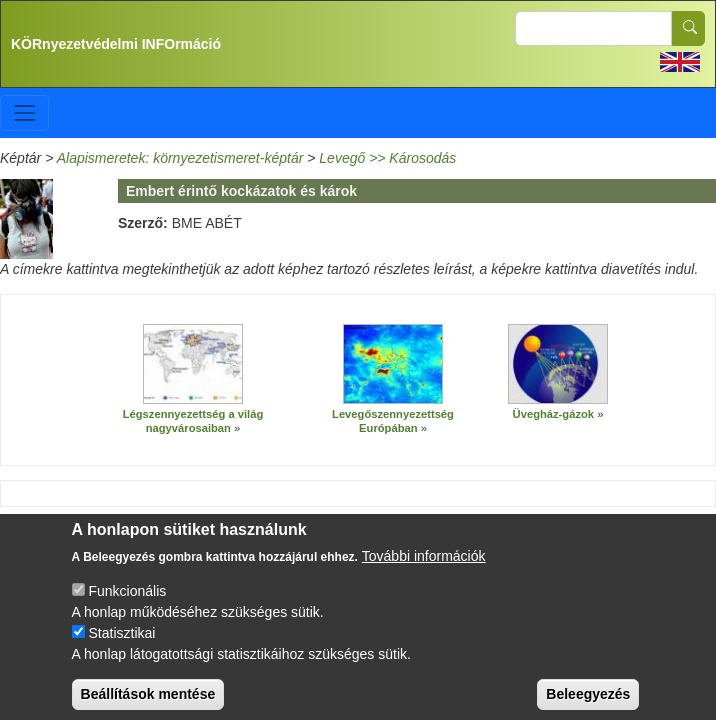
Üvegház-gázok (553, 414)
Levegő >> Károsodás (387, 158)
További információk (424, 570)
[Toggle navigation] (24, 112)
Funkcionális (127, 605)
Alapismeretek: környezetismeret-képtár (180, 158)
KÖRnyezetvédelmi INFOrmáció (116, 44)
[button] (193, 364)
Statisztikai (121, 647)
